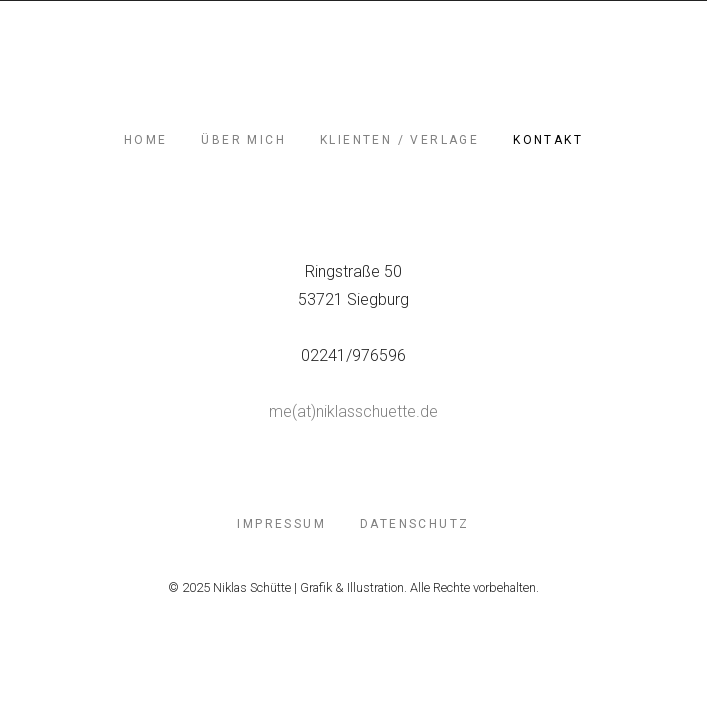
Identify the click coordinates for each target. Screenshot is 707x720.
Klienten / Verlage (399, 140)
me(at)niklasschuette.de (353, 411)
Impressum (281, 524)
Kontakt (548, 140)
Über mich (243, 140)
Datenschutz (414, 524)
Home (146, 140)
